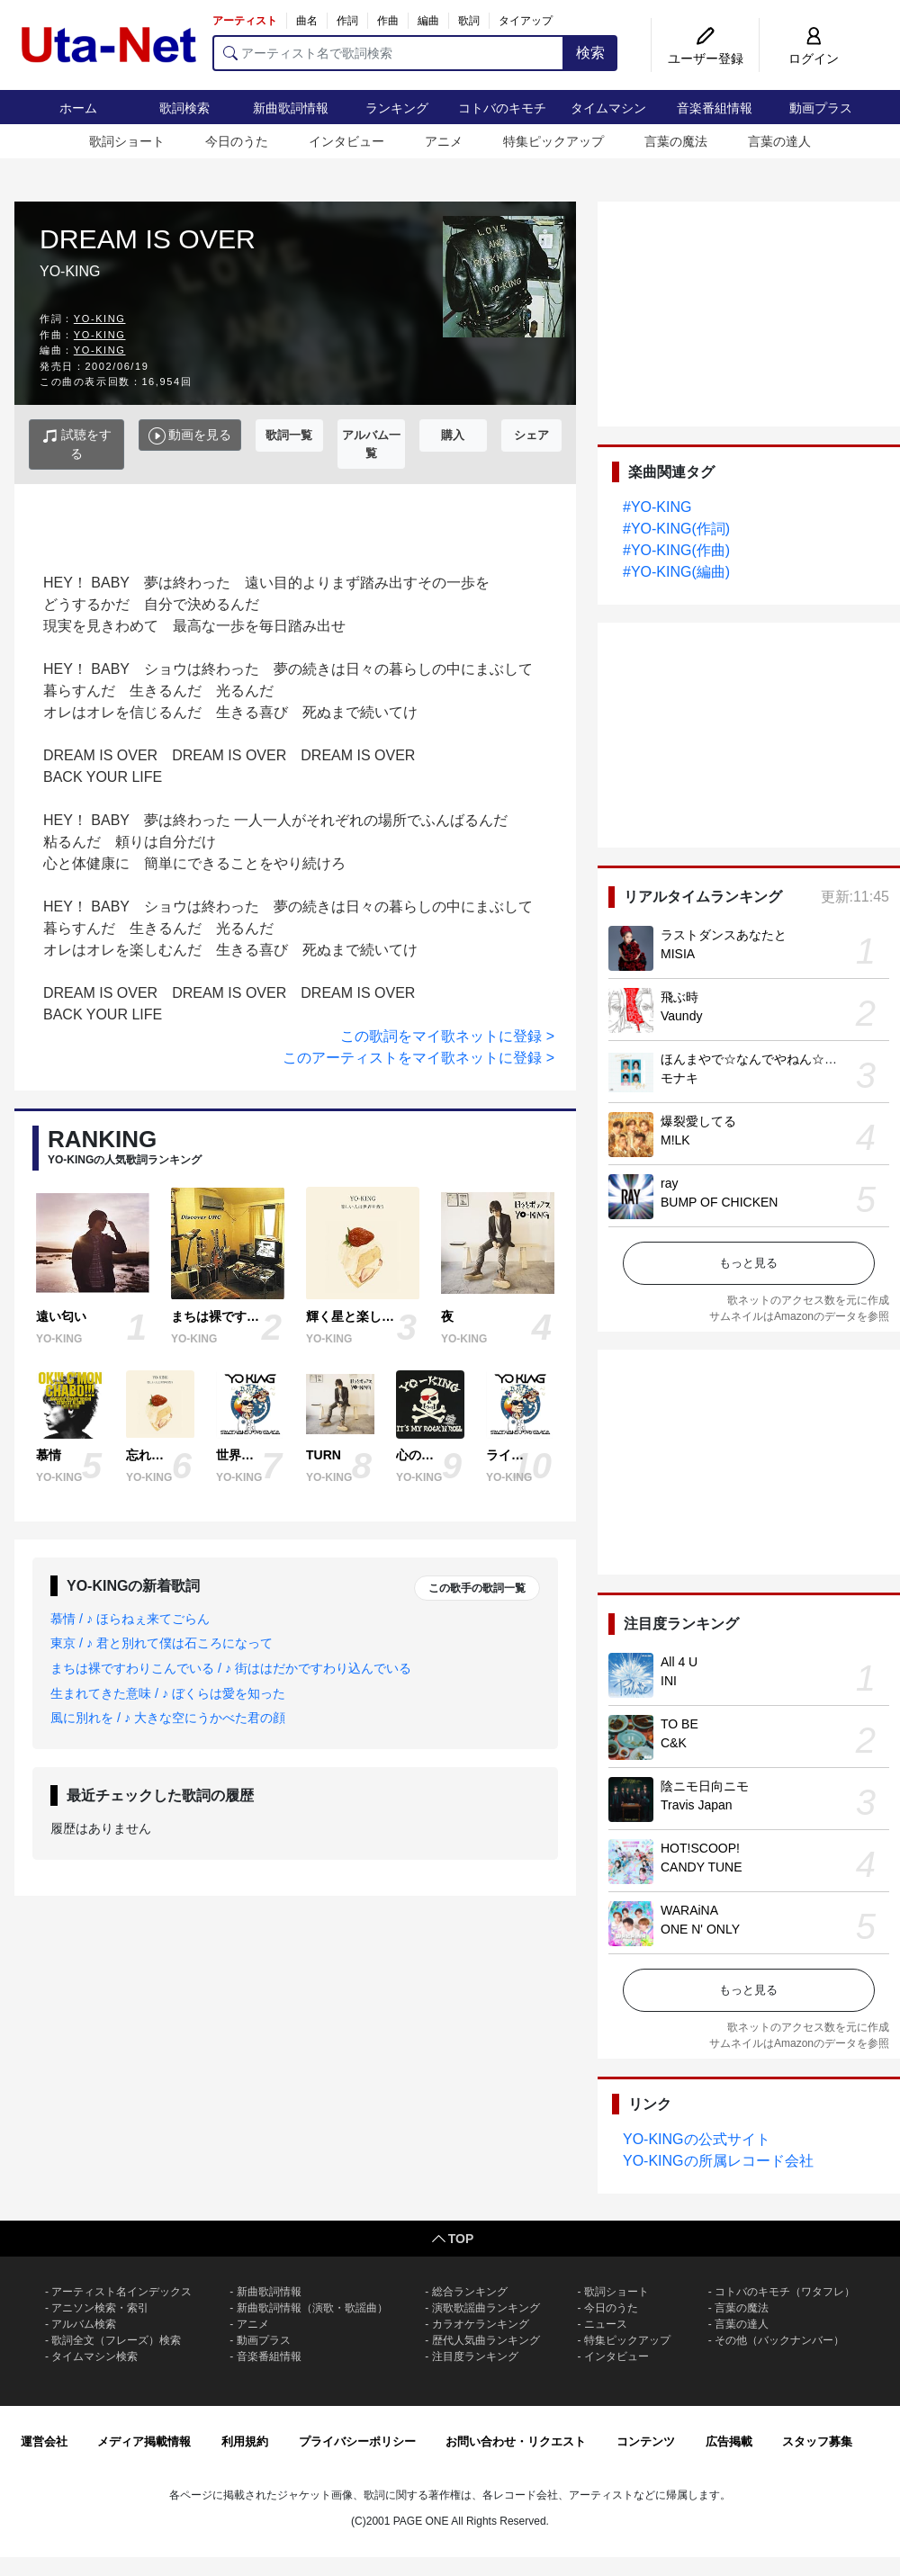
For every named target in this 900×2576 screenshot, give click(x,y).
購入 (452, 435)
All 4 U (679, 1662)
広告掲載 (729, 2441)
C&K (674, 1743)
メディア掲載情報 (144, 2441)
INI (669, 1681)
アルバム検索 (83, 2324)
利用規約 (244, 2441)
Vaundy (681, 1016)
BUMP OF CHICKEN (719, 1202)
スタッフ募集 (817, 2441)
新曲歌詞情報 (290, 108)
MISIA (678, 954)
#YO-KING (657, 507)
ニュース (605, 2324)
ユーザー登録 (705, 58)
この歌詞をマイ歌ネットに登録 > (447, 1036)
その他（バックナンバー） (779, 2340)
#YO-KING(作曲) (676, 550)
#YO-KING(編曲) (676, 571)
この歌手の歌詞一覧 (477, 1588)
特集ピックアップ (553, 141)
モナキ (679, 1078)
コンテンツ (645, 2441)
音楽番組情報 (714, 108)
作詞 (347, 20)
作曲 (388, 20)
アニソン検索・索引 (99, 2308)
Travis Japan (697, 1805)
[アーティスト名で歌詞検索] (388, 53)
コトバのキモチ (502, 108)
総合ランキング (470, 2291)
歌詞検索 (184, 108)
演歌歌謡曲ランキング (486, 2308)
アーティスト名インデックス (121, 2291)
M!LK (675, 1140)
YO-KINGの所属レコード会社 (718, 2160)
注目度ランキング (475, 2356)
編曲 (428, 20)
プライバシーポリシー (357, 2441)
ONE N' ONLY (700, 1929)
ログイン (813, 58)
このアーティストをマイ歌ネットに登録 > (418, 1057)
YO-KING (100, 318)
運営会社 (44, 2441)
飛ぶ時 (679, 997)
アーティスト (244, 20)
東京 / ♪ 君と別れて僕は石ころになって (161, 1643)
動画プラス (820, 108)
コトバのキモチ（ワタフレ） (785, 2291)
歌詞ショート (127, 141)
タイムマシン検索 (94, 2356)
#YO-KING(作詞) (676, 528)
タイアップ (526, 20)
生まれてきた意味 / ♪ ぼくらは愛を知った (167, 1693)
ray (669, 1183)
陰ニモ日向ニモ (705, 1786)
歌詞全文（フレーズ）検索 (116, 2340)
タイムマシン (608, 108)
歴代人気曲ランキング (486, 2340)
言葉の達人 (779, 141)
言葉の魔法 (675, 141)
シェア (531, 435)
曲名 (307, 20)
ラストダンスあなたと (724, 935)
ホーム (78, 108)
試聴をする (76, 444)
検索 (590, 52)
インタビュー (346, 141)
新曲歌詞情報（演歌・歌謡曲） (312, 2308)
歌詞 (469, 20)
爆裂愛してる (698, 1121)
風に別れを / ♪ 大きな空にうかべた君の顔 (167, 1717)
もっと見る (748, 1263)
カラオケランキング (480, 2324)
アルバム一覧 (371, 444)
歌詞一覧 (289, 435)
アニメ (444, 141)
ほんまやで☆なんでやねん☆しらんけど (774, 1059)
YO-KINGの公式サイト (696, 2139)
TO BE (679, 1724)
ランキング (396, 108)
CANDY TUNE (701, 1867)
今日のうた (236, 141)
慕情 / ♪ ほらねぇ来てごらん (130, 1618)
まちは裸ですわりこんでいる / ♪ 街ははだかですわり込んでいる (230, 1668)
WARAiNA (689, 1910)
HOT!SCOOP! (700, 1848)
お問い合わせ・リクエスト (516, 2441)
